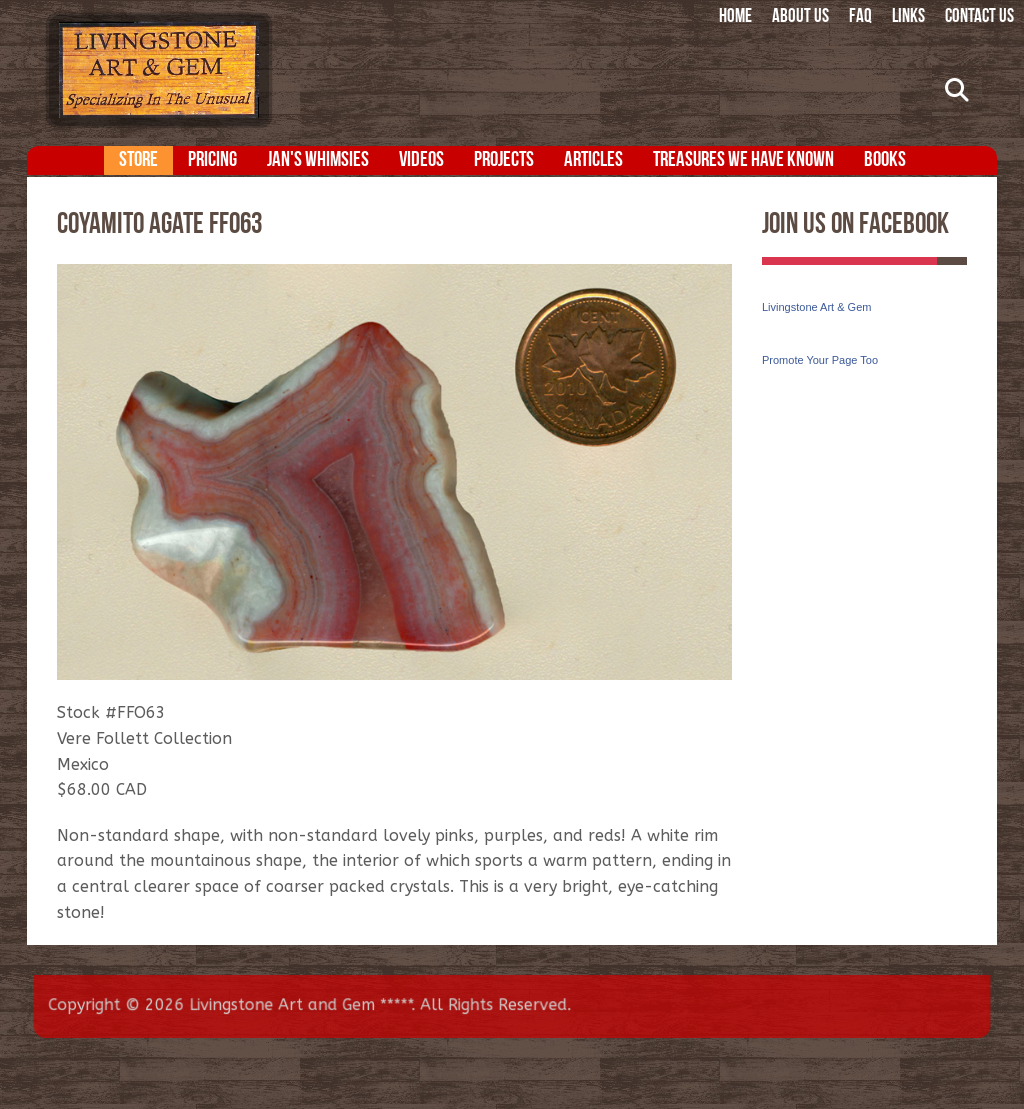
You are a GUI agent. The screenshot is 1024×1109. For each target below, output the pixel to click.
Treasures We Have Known (743, 160)
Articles (593, 160)
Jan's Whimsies (318, 160)
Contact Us (979, 17)
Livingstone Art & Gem (816, 307)
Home (735, 17)
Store (138, 160)
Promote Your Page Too (820, 360)
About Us (800, 17)
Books (885, 160)
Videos (421, 160)
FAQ (860, 17)
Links (908, 17)
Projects (504, 160)
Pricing (212, 160)
